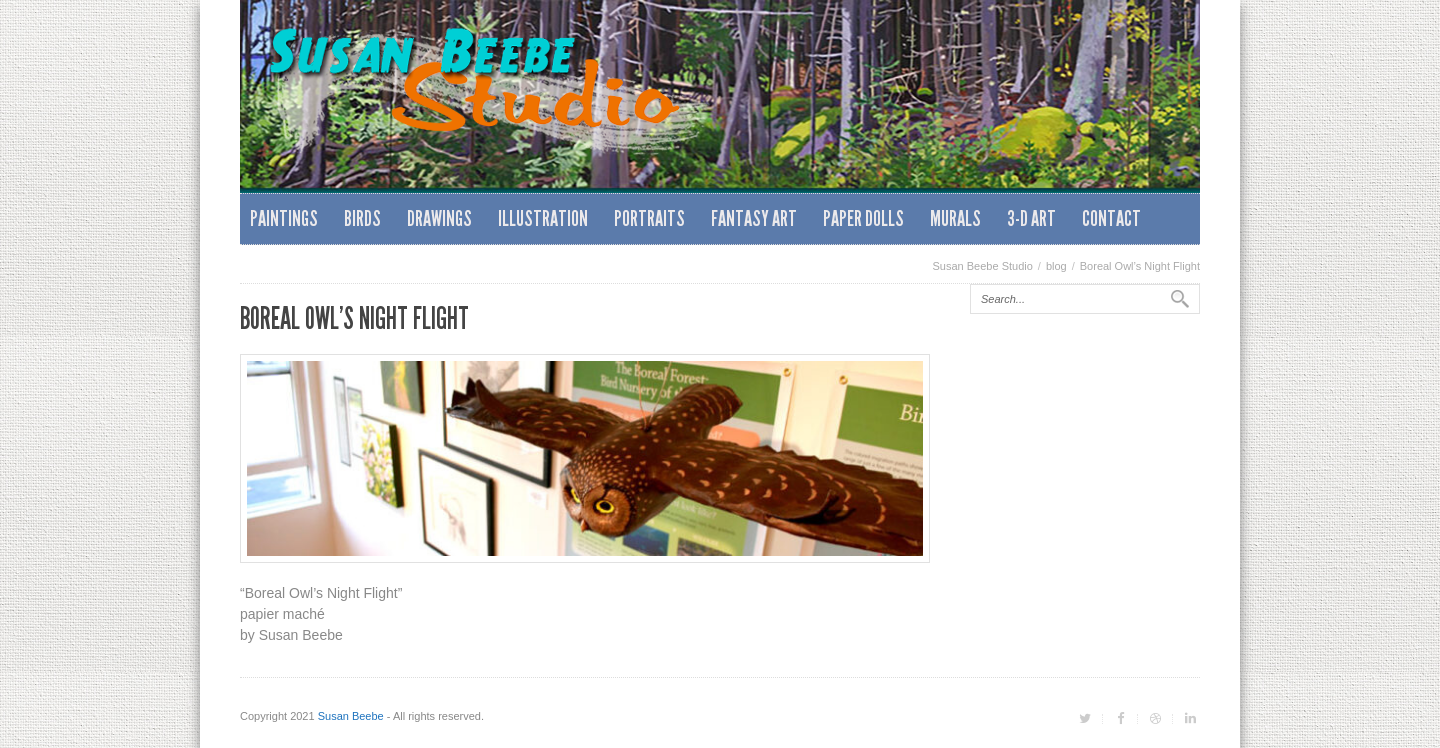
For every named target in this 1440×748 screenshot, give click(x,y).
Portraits (649, 218)
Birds (362, 218)
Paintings (284, 218)
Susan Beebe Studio (983, 266)
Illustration (543, 218)
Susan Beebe (351, 716)
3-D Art (1031, 218)
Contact (1111, 218)
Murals (955, 218)
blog (1056, 266)
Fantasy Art (754, 218)
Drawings (439, 218)
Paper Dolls (863, 218)
